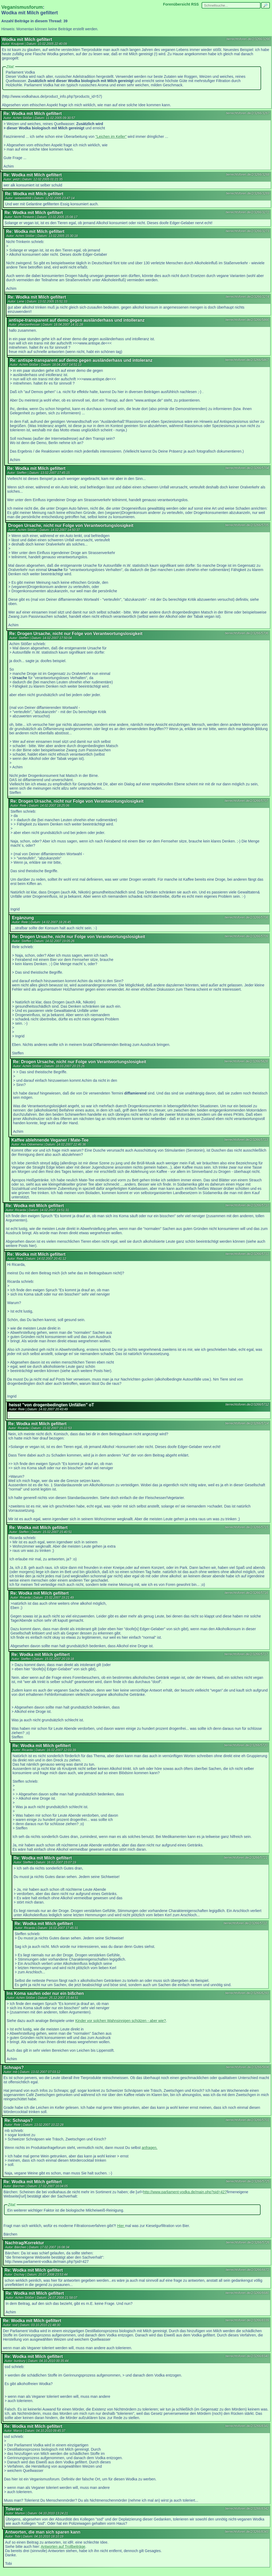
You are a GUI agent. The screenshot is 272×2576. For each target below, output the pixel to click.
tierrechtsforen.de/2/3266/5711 (247, 1254)
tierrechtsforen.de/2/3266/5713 (246, 1140)
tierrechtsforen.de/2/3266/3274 (247, 297)
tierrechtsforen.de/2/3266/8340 (247, 2356)
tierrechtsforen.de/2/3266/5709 (246, 936)
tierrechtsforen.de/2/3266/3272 (247, 212)
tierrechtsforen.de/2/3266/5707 (246, 801)
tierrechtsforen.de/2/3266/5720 (245, 1745)
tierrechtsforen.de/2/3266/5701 (247, 2120)
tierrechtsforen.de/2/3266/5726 (247, 2242)
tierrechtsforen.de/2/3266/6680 (247, 2293)
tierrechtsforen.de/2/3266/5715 (246, 1527)
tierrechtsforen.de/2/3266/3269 (247, 193)
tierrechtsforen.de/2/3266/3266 (248, 39)
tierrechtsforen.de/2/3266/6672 (247, 2270)
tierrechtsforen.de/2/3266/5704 (247, 468)
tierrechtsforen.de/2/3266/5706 (246, 633)
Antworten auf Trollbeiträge (63, 2546)
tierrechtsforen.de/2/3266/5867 (247, 360)
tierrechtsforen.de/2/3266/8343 (246, 2532)
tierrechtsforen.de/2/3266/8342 (247, 2508)
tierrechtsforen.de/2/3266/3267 (247, 113)
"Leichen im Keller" (110, 136)
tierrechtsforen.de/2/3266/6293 (247, 1993)
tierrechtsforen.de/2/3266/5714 (247, 1423)
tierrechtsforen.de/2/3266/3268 (247, 174)
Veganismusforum (22, 7)
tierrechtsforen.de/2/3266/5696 (247, 2067)
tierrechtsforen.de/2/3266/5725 (247, 2181)
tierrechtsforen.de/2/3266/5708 (246, 917)
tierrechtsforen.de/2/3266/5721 (245, 1857)
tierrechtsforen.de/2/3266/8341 (247, 2426)
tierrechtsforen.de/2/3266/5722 (245, 1923)
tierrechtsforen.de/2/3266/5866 (247, 320)
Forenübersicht (176, 4)
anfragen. (149, 2147)
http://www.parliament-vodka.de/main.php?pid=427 (185, 2192)
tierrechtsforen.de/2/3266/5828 (246, 1061)
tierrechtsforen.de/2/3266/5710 (247, 1205)
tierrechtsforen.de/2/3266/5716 (246, 1593)
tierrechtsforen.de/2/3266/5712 (247, 1404)
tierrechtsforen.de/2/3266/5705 (247, 525)
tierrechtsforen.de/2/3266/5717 (246, 1654)
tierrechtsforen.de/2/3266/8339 (247, 2320)
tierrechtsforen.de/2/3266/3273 (247, 231)
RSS (195, 4)
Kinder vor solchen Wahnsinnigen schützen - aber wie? (120, 2021)
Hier (121, 2226)
